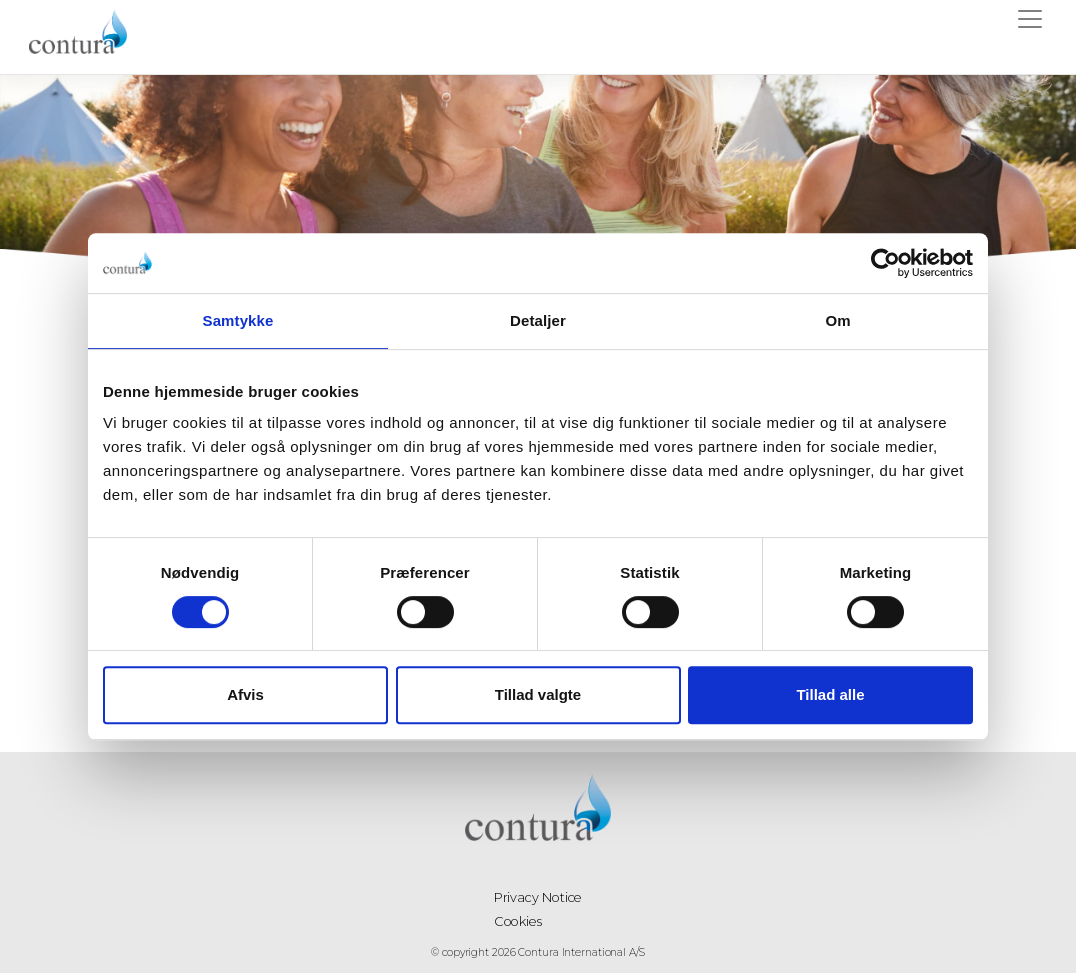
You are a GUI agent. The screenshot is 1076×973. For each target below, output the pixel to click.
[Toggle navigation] (1030, 22)
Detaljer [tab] (538, 320)
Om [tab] (837, 320)
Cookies (520, 919)
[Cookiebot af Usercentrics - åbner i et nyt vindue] (885, 263)
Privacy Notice (538, 895)
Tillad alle (830, 694)
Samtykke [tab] (238, 320)
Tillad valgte (538, 694)
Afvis (245, 694)
